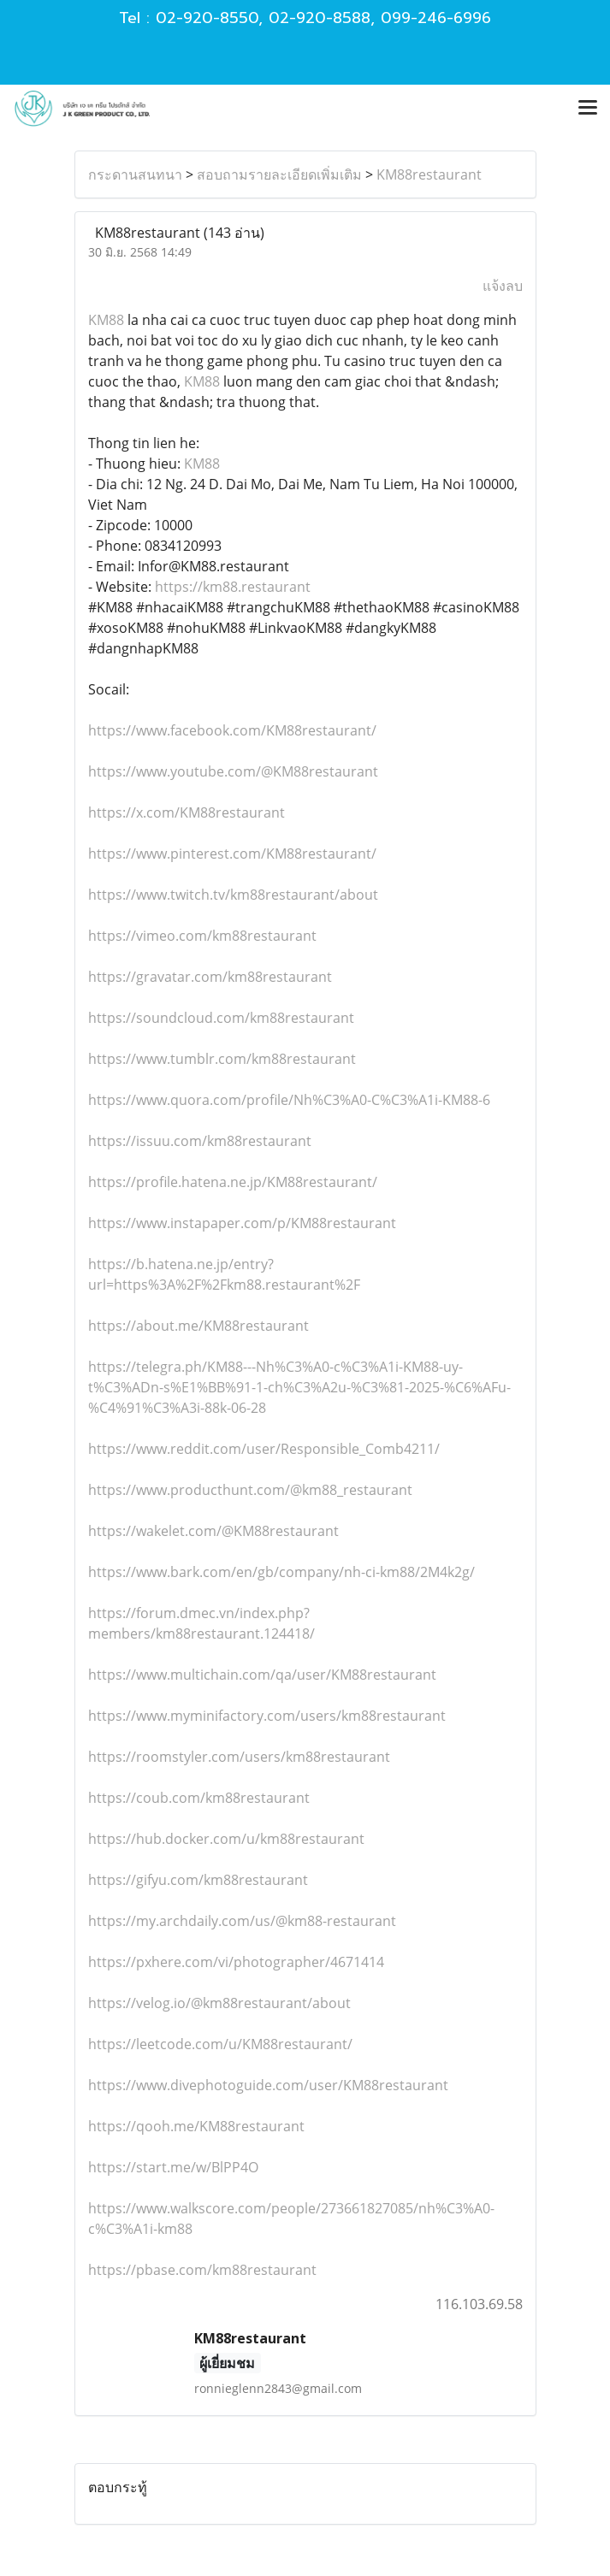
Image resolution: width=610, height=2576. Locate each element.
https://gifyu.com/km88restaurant (198, 1879)
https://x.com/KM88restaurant (186, 812)
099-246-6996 (436, 18)
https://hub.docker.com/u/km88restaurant (226, 1838)
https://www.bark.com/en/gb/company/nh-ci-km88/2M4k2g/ (281, 1572)
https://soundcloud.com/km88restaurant (221, 1017)
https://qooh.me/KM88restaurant (196, 2126)
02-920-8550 (207, 18)
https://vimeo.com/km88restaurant (202, 935)
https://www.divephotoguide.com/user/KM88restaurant (268, 2085)
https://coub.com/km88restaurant (199, 1797)
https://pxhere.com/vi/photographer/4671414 (236, 1962)
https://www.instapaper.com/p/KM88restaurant (242, 1223)
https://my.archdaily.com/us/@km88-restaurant (242, 1920)
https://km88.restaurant (233, 586)
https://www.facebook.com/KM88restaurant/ (232, 730)
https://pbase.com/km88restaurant (202, 2269)
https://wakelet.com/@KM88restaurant (213, 1530)
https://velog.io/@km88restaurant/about (219, 2003)
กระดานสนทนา (135, 174)
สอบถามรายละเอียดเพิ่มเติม (279, 174)
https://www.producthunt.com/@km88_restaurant (250, 1489)
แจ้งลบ (503, 285)
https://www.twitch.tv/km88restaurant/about (233, 894)
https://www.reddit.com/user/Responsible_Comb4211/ (264, 1448)
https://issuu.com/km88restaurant (199, 1140)
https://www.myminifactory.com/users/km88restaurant (267, 1715)
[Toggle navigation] (588, 108)
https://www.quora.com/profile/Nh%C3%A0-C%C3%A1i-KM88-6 (289, 1099)
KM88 (106, 319)
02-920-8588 (319, 18)
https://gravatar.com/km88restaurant (210, 976)
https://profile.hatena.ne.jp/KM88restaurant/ (232, 1182)
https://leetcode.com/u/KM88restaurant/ (220, 2044)
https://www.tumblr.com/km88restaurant (222, 1058)
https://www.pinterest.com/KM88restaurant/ (232, 853)
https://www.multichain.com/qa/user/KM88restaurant (262, 1674)
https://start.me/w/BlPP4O (173, 2167)
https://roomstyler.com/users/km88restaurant (239, 1756)
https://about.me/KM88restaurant (198, 1325)
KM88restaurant (429, 174)
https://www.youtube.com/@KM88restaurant (233, 771)
